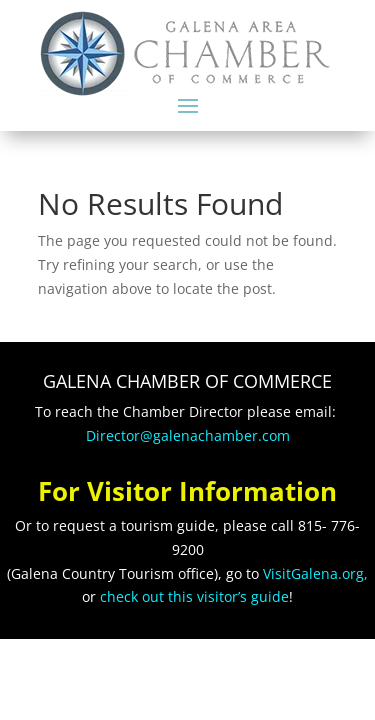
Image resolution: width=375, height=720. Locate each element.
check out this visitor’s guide (194, 596)
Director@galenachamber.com (188, 435)
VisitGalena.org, (315, 573)
